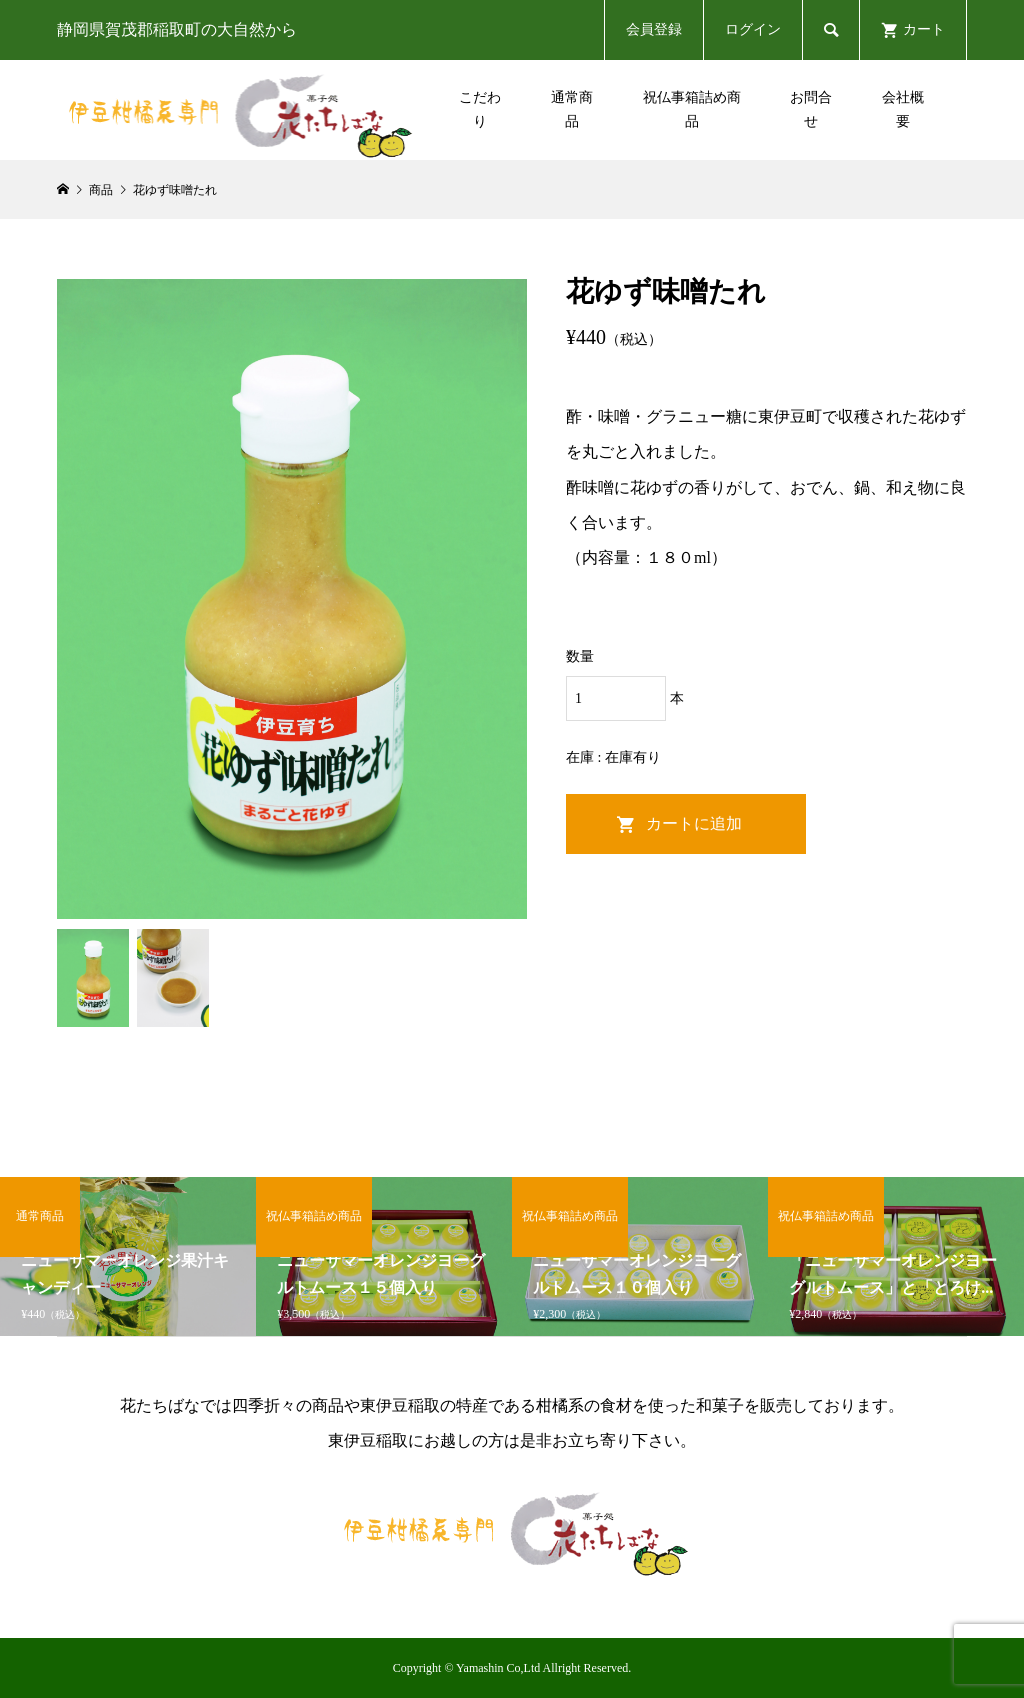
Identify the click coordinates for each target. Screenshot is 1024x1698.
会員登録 (654, 29)
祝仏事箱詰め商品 (692, 109)
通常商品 (572, 109)
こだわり (480, 109)
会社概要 (903, 109)
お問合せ (811, 109)
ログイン (753, 29)
